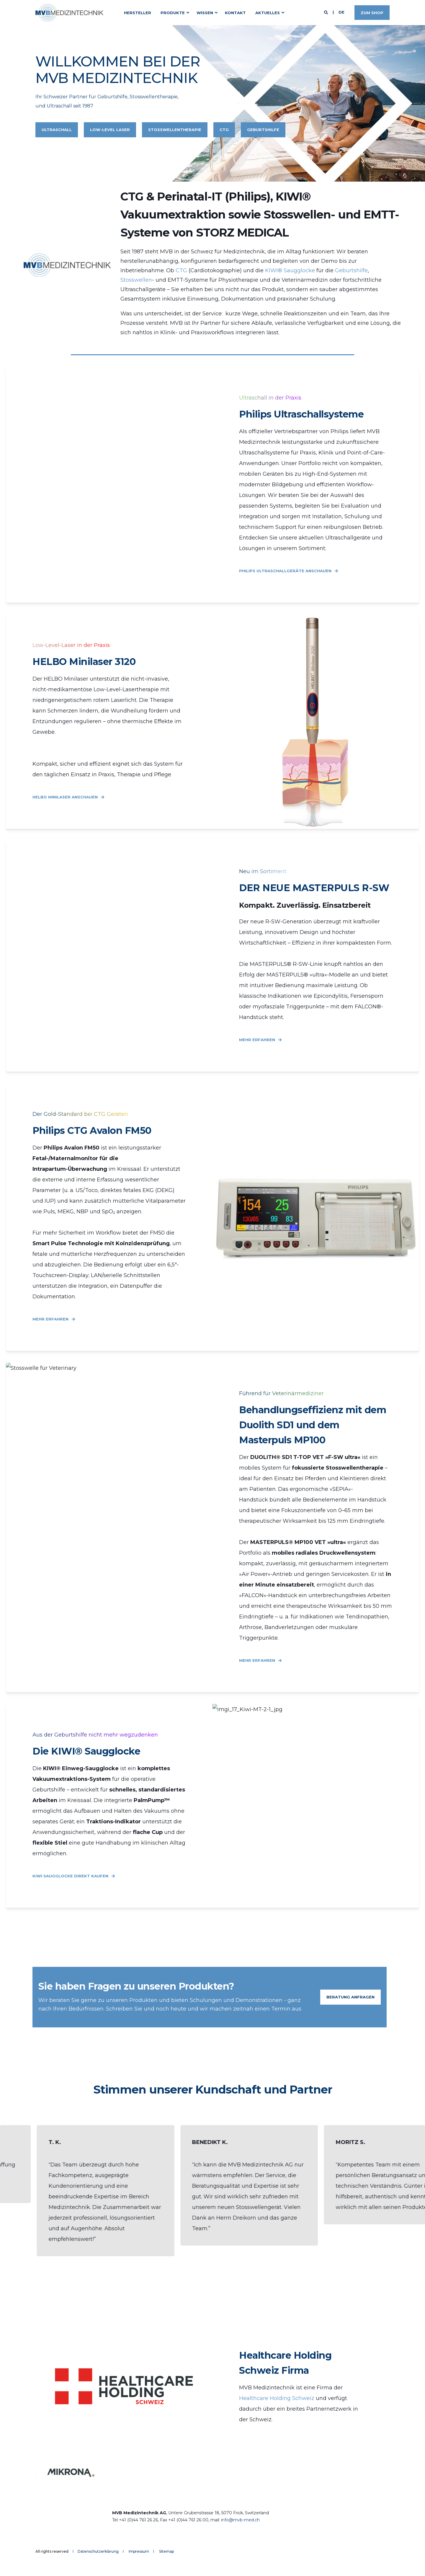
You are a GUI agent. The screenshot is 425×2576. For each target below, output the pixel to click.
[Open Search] (326, 12)
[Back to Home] (69, 13)
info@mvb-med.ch (240, 2520)
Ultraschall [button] (57, 129)
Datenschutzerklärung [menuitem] (98, 2551)
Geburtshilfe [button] (263, 129)
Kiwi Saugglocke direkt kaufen (73, 1876)
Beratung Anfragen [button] (350, 1997)
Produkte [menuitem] (173, 12)
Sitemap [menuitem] (166, 2551)
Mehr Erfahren (260, 1039)
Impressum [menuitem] (139, 2551)
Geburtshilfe (351, 270)
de (341, 12)
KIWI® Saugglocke (290, 270)
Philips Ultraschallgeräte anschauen (288, 570)
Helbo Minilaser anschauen (68, 797)
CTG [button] (224, 129)
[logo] (80, 2521)
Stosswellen (136, 280)
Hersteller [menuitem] (137, 12)
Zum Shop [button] (372, 12)
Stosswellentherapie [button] (174, 129)
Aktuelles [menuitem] (267, 12)
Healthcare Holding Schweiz (276, 2398)
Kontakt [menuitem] (235, 12)
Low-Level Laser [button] (110, 129)
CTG (182, 270)
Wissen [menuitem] (205, 12)
